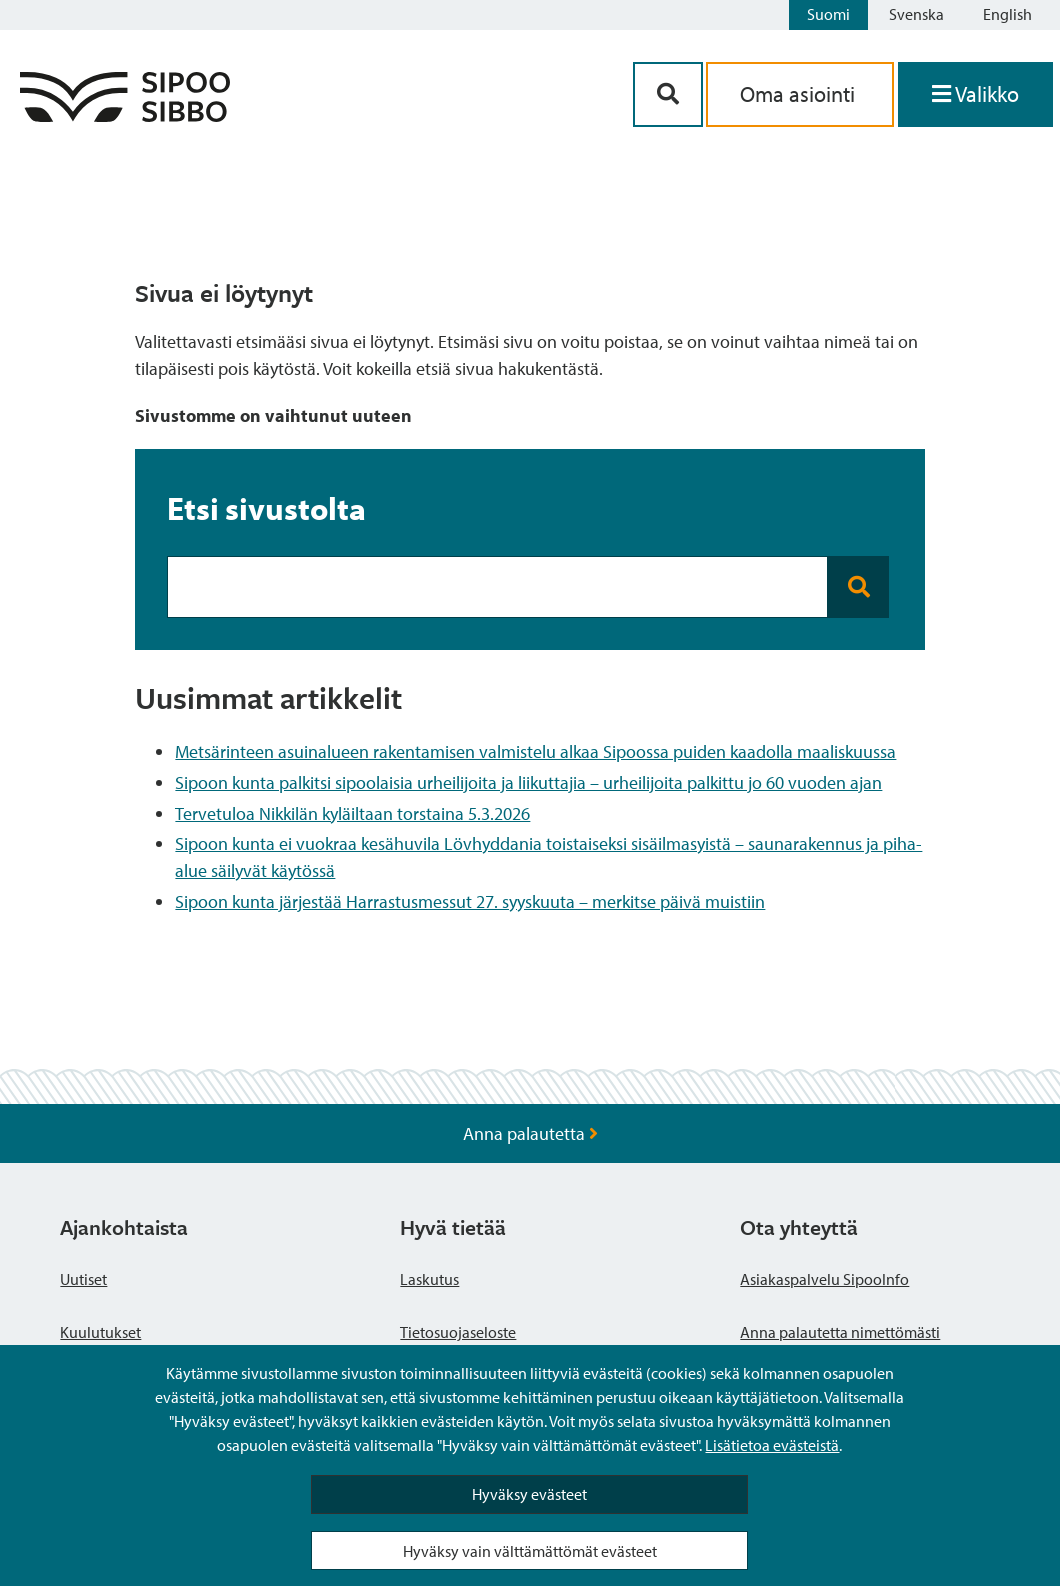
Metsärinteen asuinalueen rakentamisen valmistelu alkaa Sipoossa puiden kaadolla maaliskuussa (535, 751)
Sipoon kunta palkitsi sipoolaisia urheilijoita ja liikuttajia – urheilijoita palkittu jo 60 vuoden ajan (528, 782)
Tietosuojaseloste (458, 1332)
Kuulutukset (100, 1332)
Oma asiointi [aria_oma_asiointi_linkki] (800, 94)
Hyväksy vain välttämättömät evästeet (530, 1551)
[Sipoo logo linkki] (125, 115)
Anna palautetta (530, 1133)
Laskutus (429, 1279)
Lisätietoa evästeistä (772, 1445)
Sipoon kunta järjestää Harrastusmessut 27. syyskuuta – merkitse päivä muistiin (470, 901)
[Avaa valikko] (975, 94)
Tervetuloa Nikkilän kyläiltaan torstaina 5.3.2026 (352, 813)
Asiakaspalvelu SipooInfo (824, 1279)
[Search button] (858, 587)
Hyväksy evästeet (529, 1494)
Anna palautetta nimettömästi (840, 1332)
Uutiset (83, 1279)
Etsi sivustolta (266, 508)
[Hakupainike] (668, 94)
